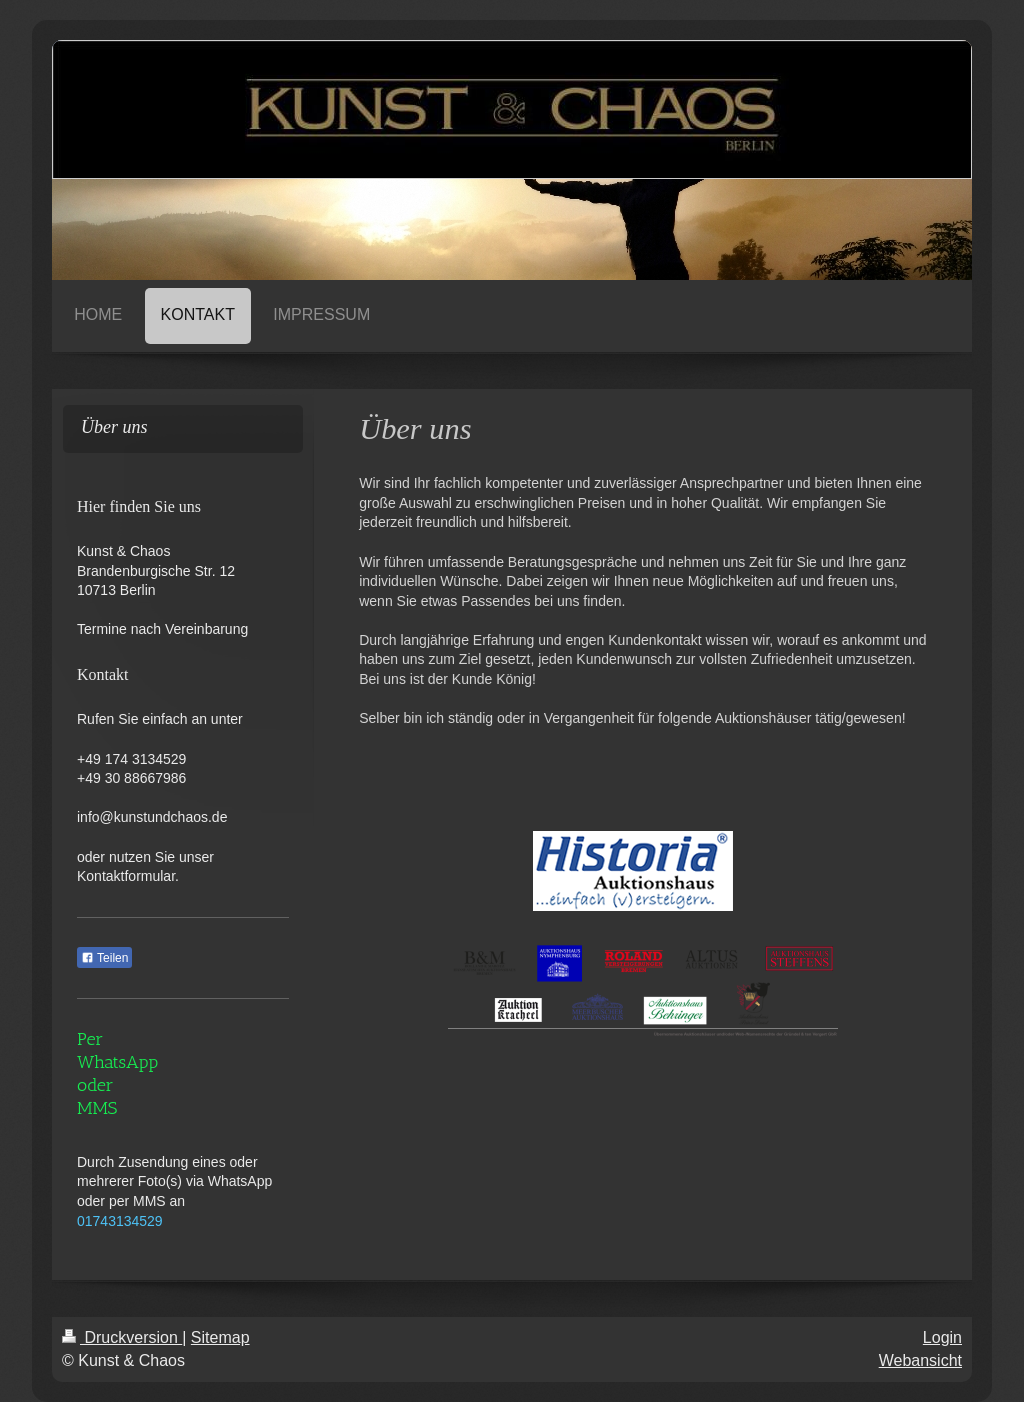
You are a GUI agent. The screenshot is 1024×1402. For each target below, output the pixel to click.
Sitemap (220, 1337)
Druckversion (122, 1337)
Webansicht (920, 1360)
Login (942, 1337)
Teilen (104, 958)
